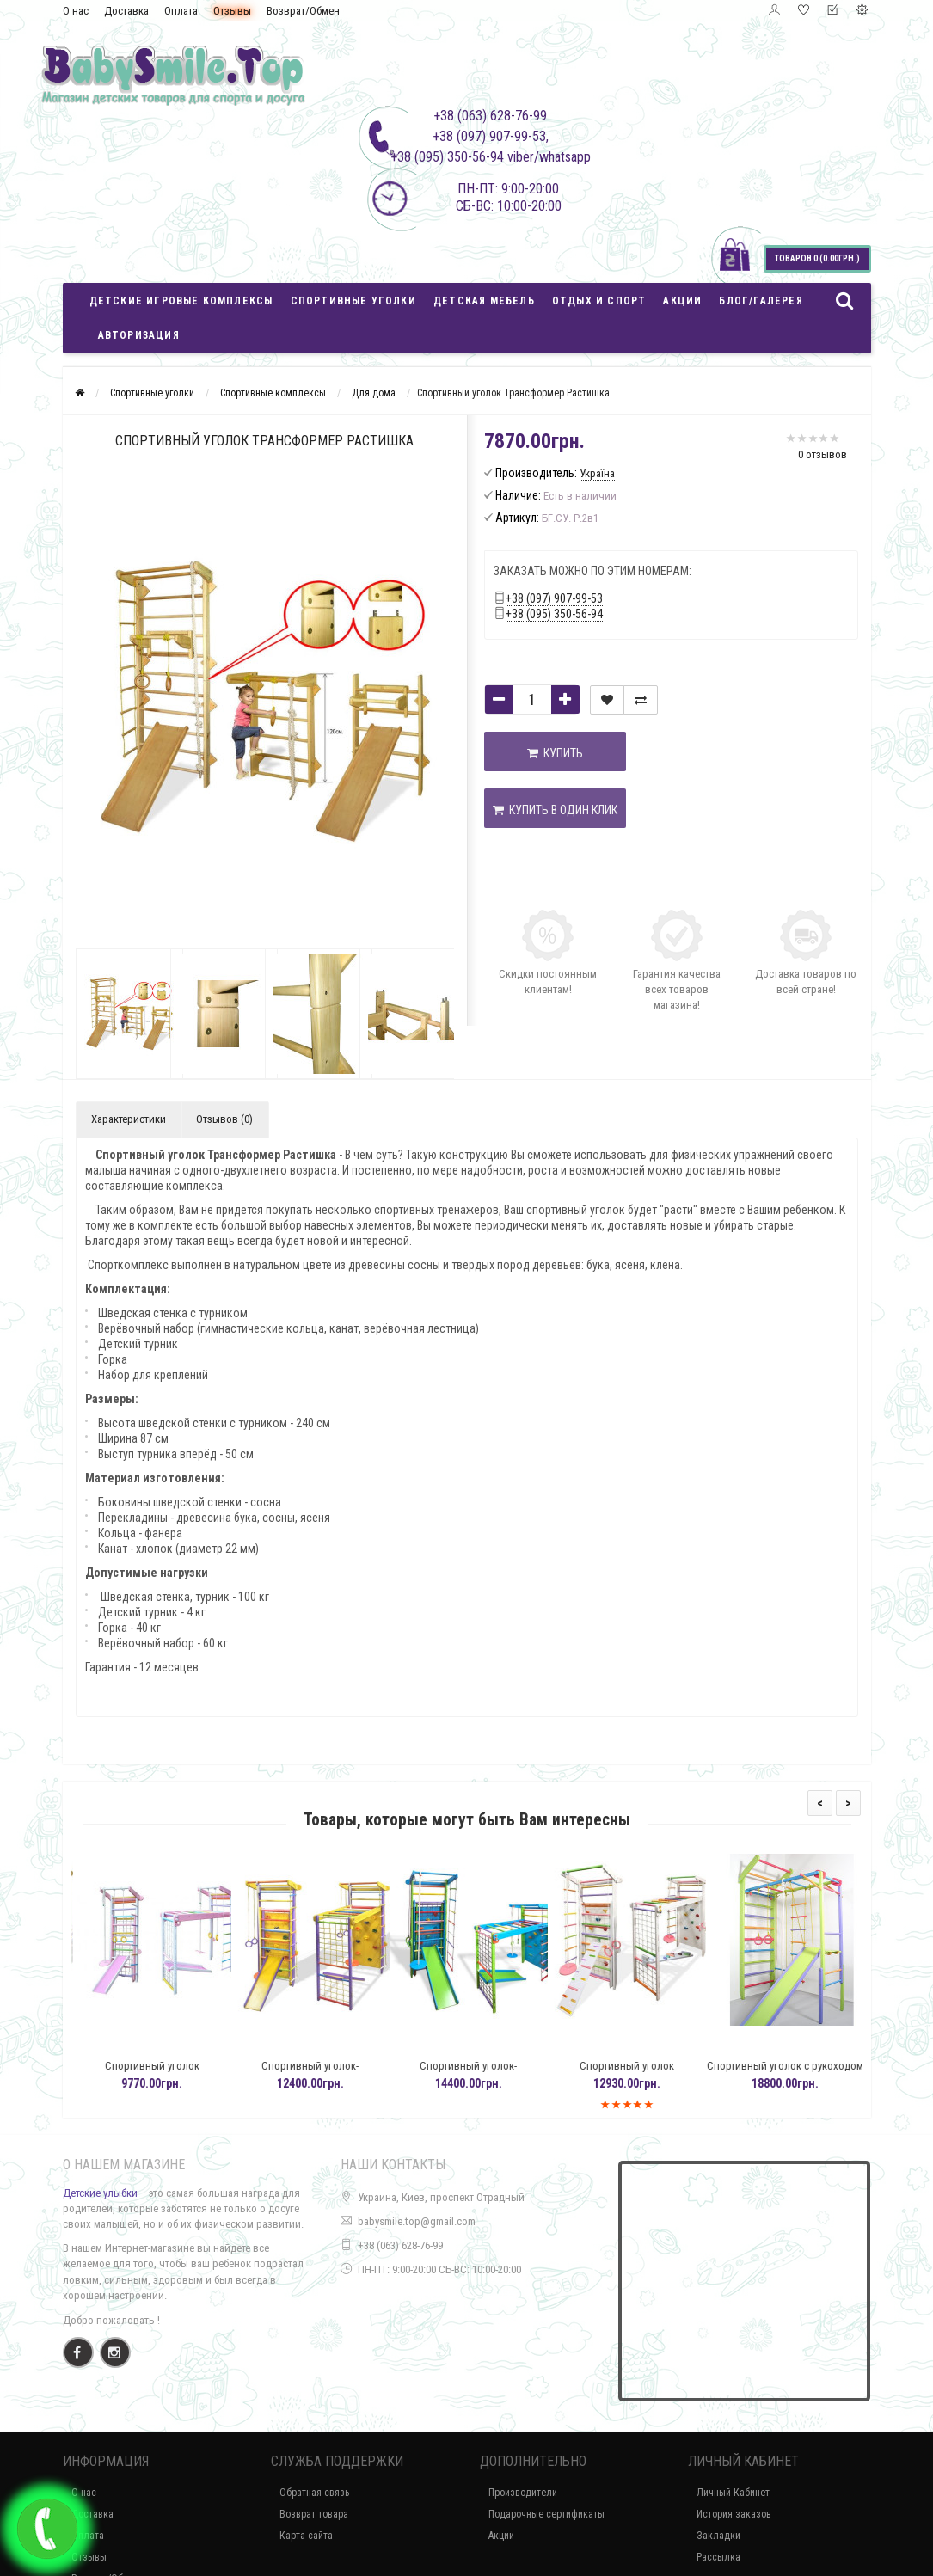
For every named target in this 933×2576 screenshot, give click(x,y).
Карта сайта (306, 2536)
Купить (555, 753)
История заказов (734, 2514)
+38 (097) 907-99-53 (554, 598)
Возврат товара (313, 2514)
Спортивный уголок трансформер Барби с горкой (173, 2073)
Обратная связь (314, 2493)
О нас (76, 10)
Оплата (181, 10)
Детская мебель (484, 301)
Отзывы (232, 10)
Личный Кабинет (733, 2493)
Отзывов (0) (224, 1119)
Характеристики (128, 1119)
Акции (682, 301)
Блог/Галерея (760, 301)
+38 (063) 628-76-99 (400, 2245)
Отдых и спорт (599, 301)
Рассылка (718, 2557)
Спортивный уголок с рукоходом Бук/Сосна (806, 2073)
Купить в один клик (555, 810)
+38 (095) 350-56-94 (554, 614)
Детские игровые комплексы (181, 301)
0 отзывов (822, 454)
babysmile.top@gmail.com (417, 2221)
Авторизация (139, 335)
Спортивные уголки (353, 301)
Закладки (718, 2536)
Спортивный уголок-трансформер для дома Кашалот (490, 2073)
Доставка (126, 10)
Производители (522, 2493)
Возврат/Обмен (303, 10)
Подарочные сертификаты (546, 2514)
